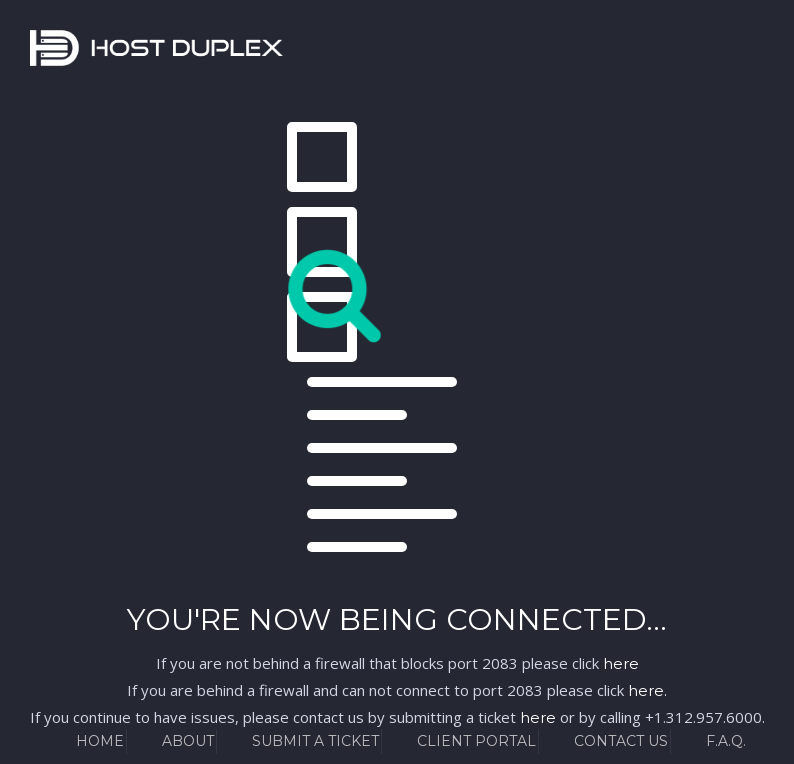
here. (647, 690)
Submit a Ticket (315, 741)
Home (100, 741)
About (188, 741)
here (621, 663)
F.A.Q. (726, 741)
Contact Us (621, 741)
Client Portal (476, 741)
